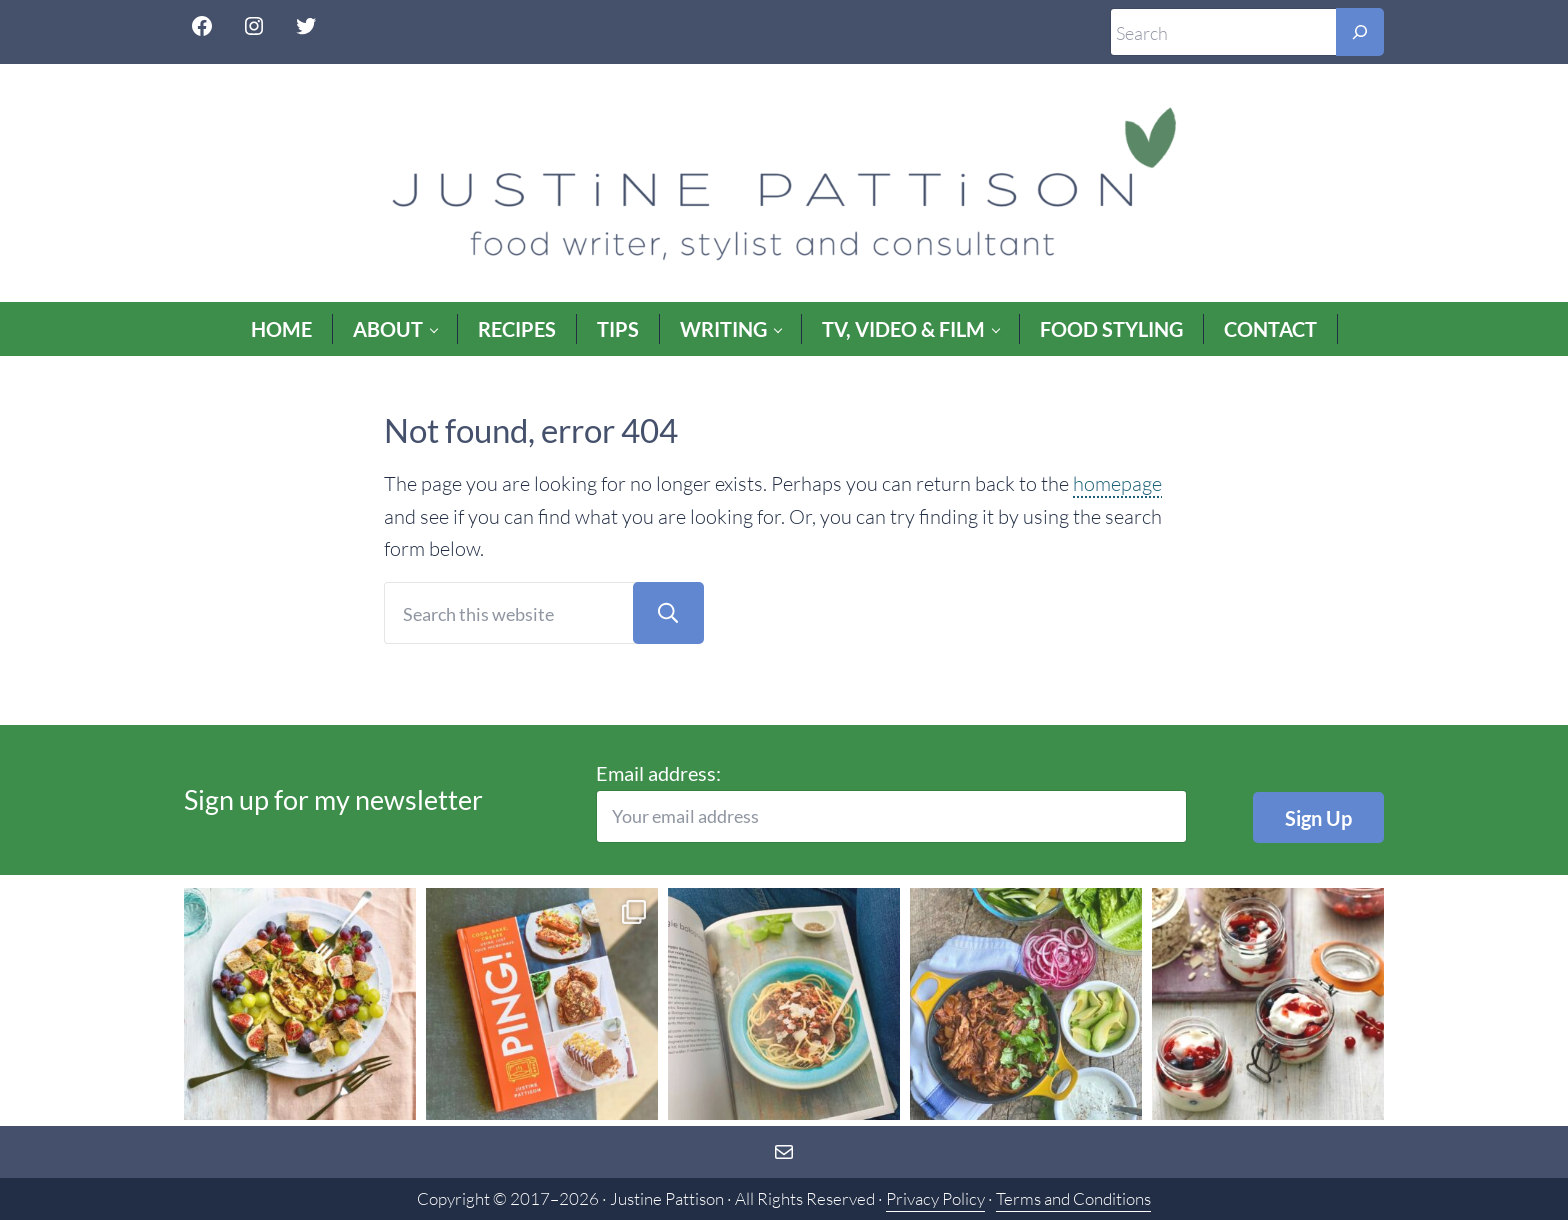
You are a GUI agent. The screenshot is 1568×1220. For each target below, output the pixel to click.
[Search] (1360, 32)
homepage (1117, 483)
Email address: (891, 802)
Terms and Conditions (1073, 1198)
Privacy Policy (935, 1198)
